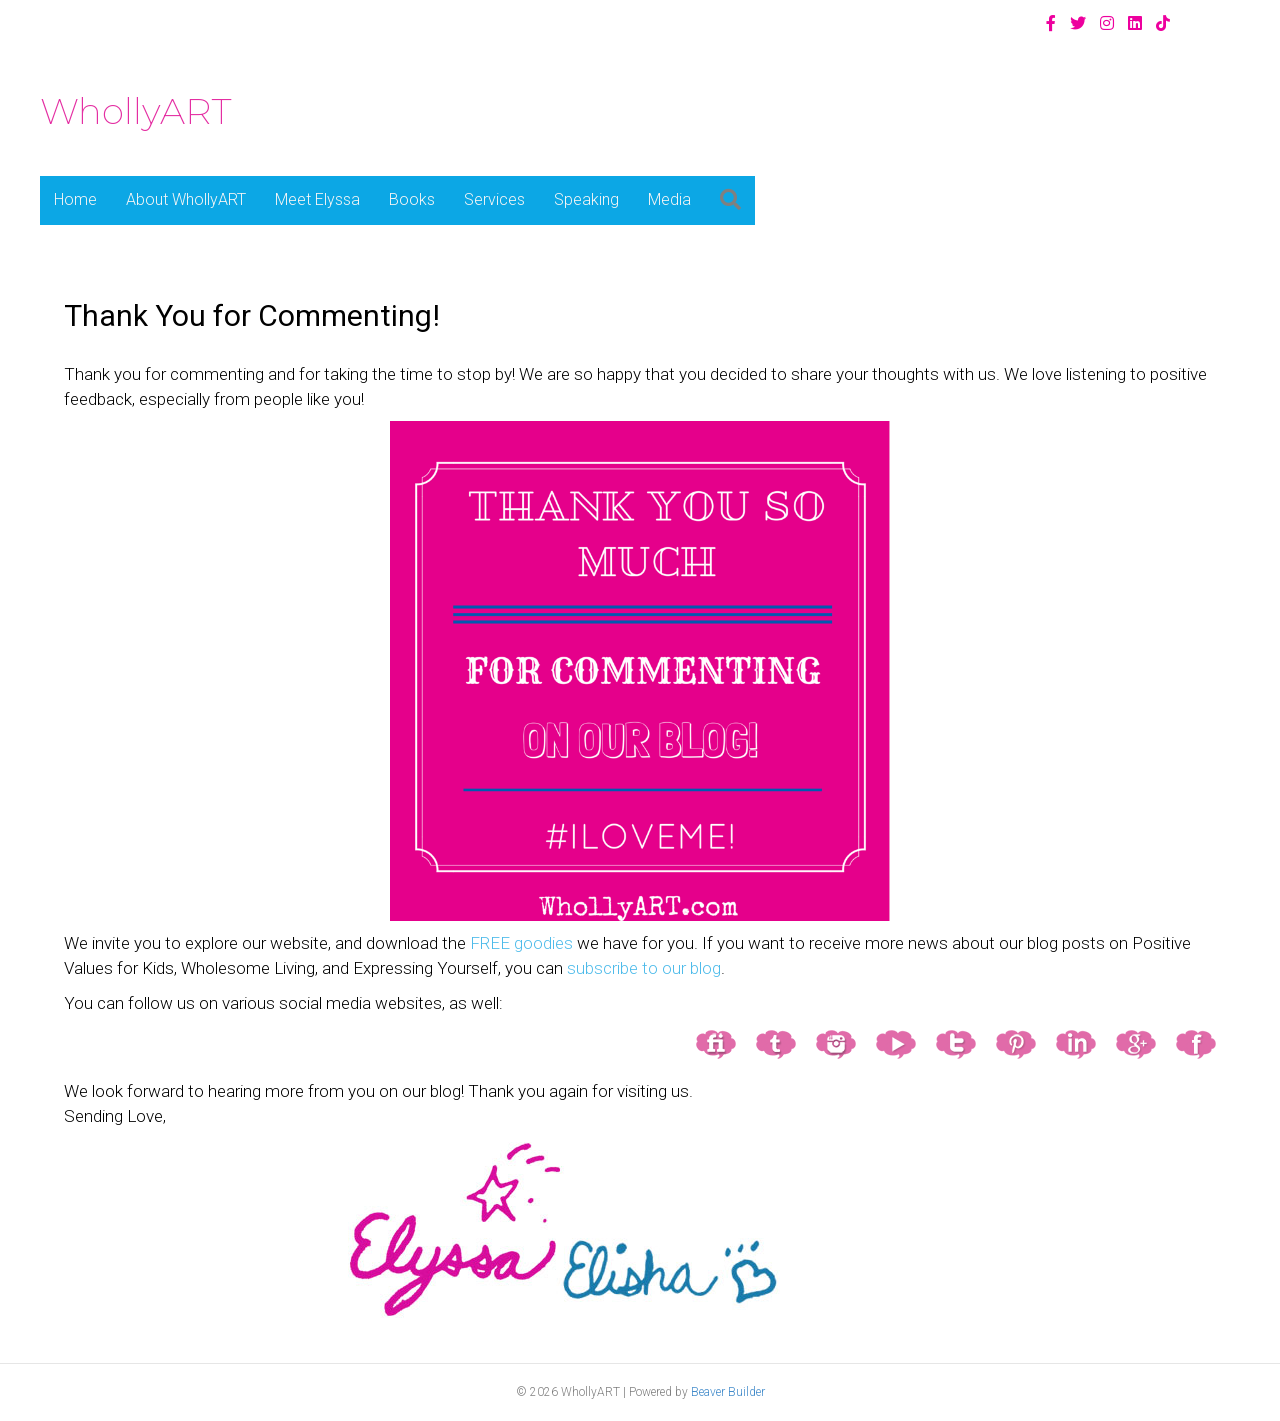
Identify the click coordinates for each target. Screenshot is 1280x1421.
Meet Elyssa (317, 199)
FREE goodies (521, 943)
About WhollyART (186, 199)
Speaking (586, 199)
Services (494, 199)
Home (75, 199)
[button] (730, 200)
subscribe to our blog (644, 968)
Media (669, 199)
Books (412, 199)
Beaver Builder (728, 1392)
